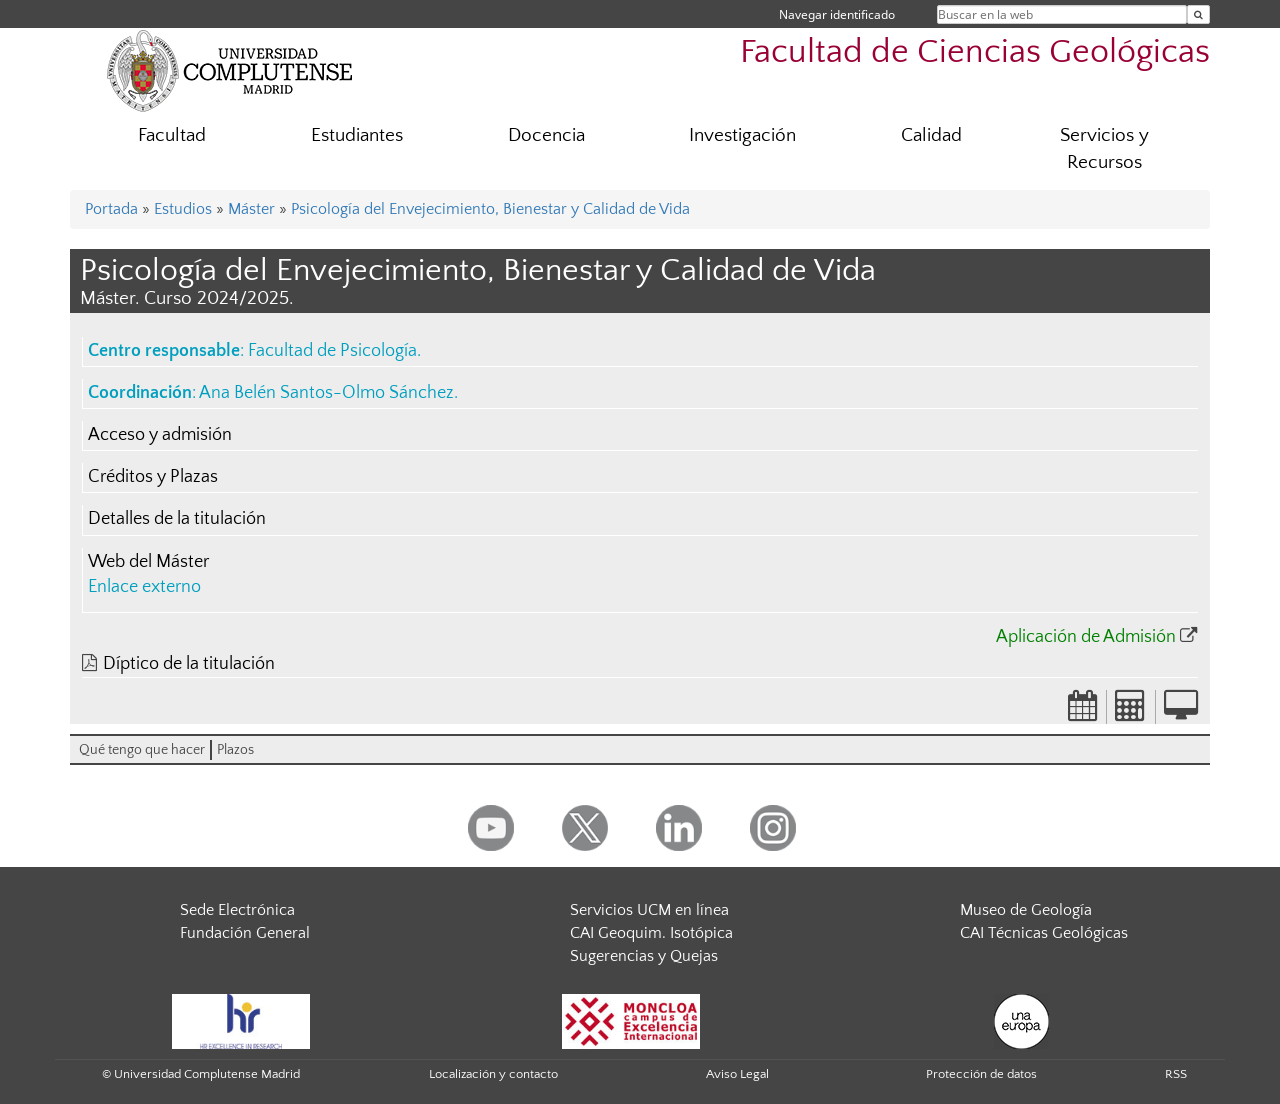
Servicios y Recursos (1104, 149)
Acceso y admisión (160, 435)
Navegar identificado (837, 14)
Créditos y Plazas (153, 477)
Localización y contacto (493, 1074)
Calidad (931, 135)
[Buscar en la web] (1198, 14)
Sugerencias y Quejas (644, 956)
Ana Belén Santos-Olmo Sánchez (326, 393)
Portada (111, 209)
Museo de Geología (1026, 910)
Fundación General (245, 933)
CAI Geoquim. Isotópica (651, 933)
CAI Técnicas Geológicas (1044, 933)
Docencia (546, 135)
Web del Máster (148, 562)
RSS (1176, 1074)
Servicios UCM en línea (649, 910)
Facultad (172, 135)
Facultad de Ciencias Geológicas (975, 52)
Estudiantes (357, 135)
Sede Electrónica (237, 910)
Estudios (183, 209)
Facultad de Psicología (332, 351)
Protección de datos (981, 1074)
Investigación (742, 135)
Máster (251, 209)
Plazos (235, 750)
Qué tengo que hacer (142, 750)
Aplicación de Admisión (1086, 637)
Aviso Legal (737, 1074)
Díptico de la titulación (189, 664)
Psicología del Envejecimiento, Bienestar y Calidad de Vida (490, 209)
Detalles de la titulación (177, 519)
